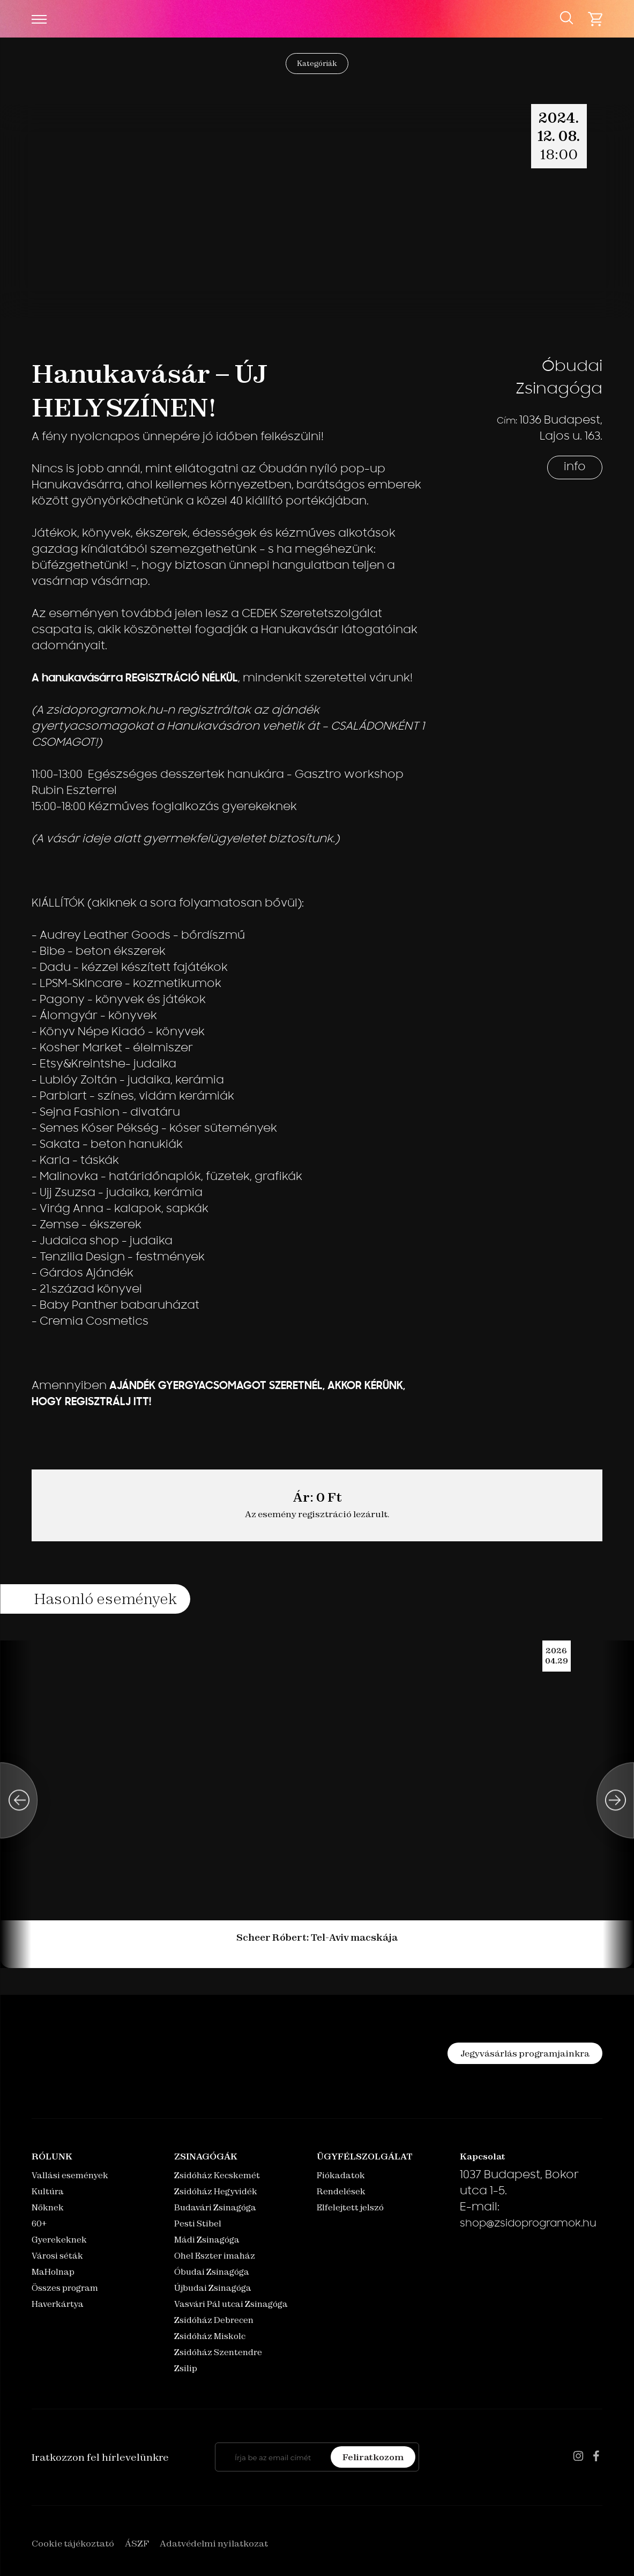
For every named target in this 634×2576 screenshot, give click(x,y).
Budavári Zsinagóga (215, 2207)
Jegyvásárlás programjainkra (525, 2053)
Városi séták (57, 2256)
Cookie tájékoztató (73, 2543)
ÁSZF (137, 2543)
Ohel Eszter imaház (214, 2256)
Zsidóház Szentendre (218, 2352)
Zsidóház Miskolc (209, 2336)
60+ (39, 2223)
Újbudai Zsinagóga (212, 2288)
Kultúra (48, 2191)
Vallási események (70, 2175)
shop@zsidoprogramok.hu (528, 2224)
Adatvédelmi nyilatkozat (214, 2543)
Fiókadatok (341, 2175)
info (575, 467)
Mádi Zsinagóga (207, 2239)
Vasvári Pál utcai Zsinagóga (231, 2304)
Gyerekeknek (59, 2239)
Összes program (65, 2288)
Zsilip (185, 2368)
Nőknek (48, 2207)
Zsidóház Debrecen (213, 2320)
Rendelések (341, 2191)
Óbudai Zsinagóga (211, 2272)
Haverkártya (58, 2304)
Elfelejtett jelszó (350, 2207)
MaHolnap (53, 2272)
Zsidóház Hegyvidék (215, 2191)
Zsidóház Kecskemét (217, 2175)
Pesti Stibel (197, 2223)
